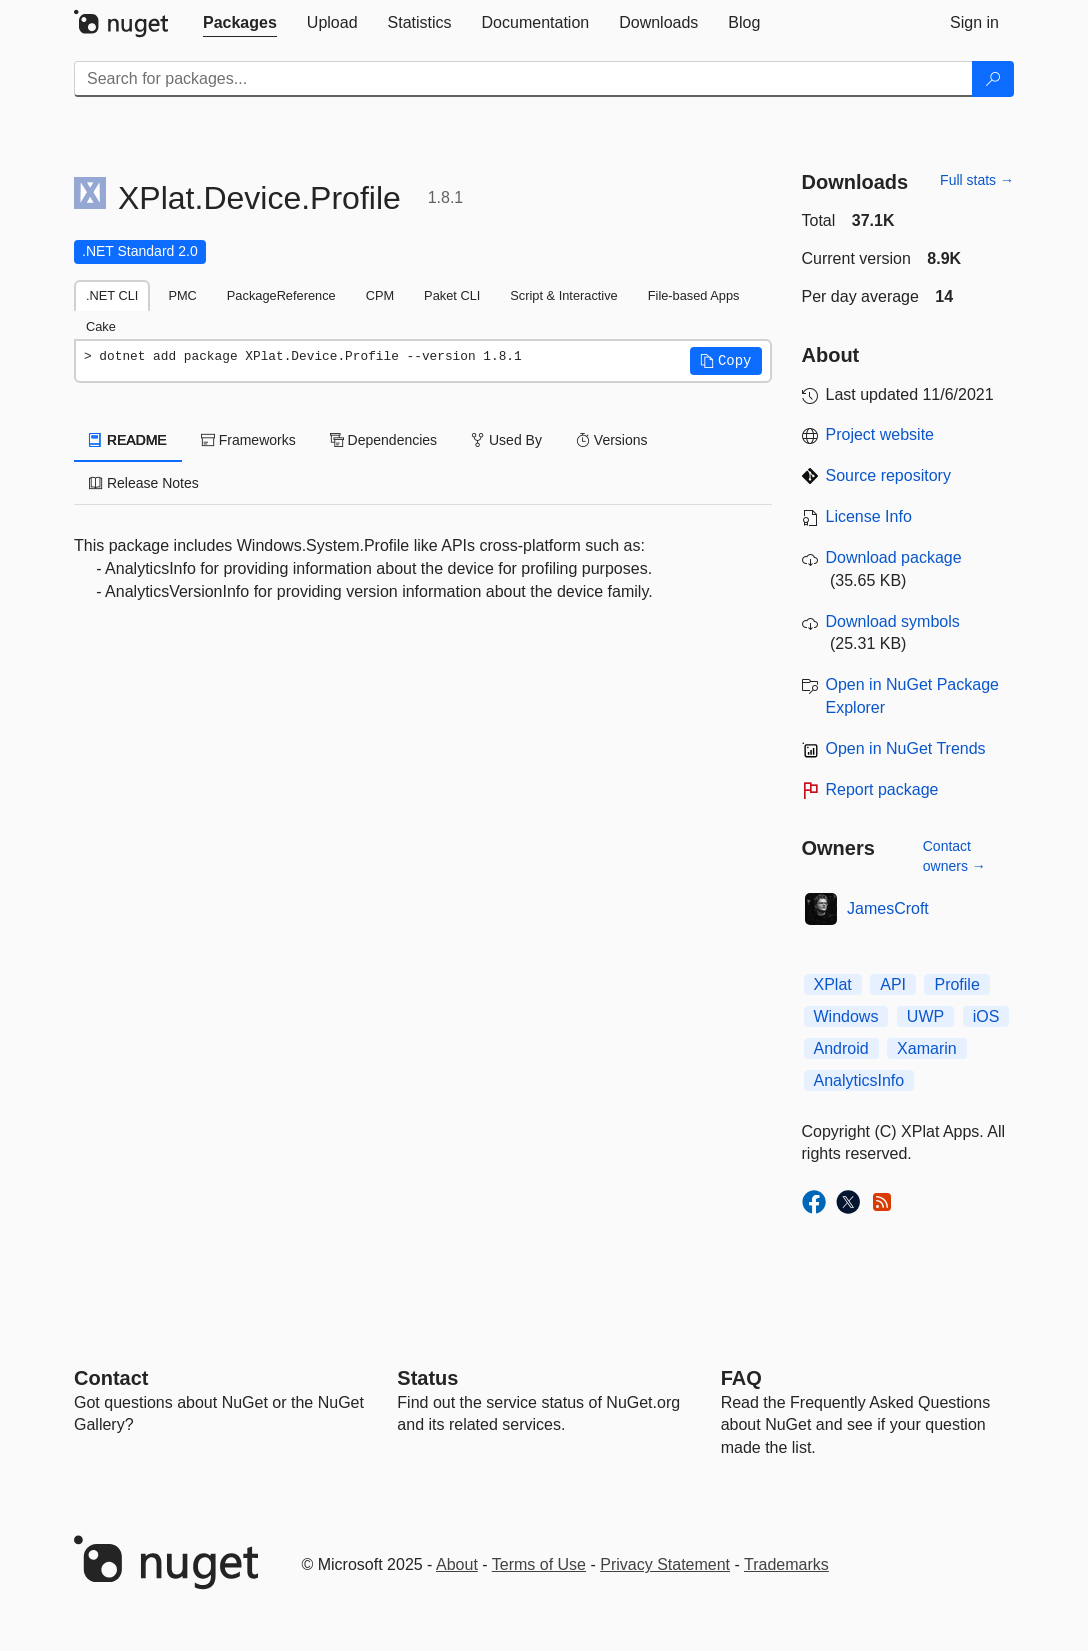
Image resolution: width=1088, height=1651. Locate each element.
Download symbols (893, 621)
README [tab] (128, 440)
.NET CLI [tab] (112, 295)
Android (841, 1048)
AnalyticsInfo (859, 1080)
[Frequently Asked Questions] (741, 1378)
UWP (925, 1016)
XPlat (833, 984)
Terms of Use (539, 1564)
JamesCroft (888, 908)
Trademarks (786, 1564)
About (457, 1564)
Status (427, 1378)
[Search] (993, 79)
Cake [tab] (101, 326)
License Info (869, 516)
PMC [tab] (182, 295)
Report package (882, 789)
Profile (956, 984)
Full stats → (977, 180)
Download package (894, 557)
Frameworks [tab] (248, 440)
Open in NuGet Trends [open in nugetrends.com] (906, 748)
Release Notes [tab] (144, 483)
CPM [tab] (380, 295)
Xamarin (927, 1048)
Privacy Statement (665, 1564)
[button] (726, 361)
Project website (880, 434)
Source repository (888, 475)
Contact (111, 1378)
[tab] (240, 23)
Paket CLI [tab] (452, 295)
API (893, 984)
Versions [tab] (612, 440)
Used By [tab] (506, 440)
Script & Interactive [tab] (563, 295)
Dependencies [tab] (383, 440)
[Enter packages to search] (523, 79)
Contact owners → (954, 856)
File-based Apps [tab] (694, 295)
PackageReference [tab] (281, 295)
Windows (846, 1016)
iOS (986, 1016)
